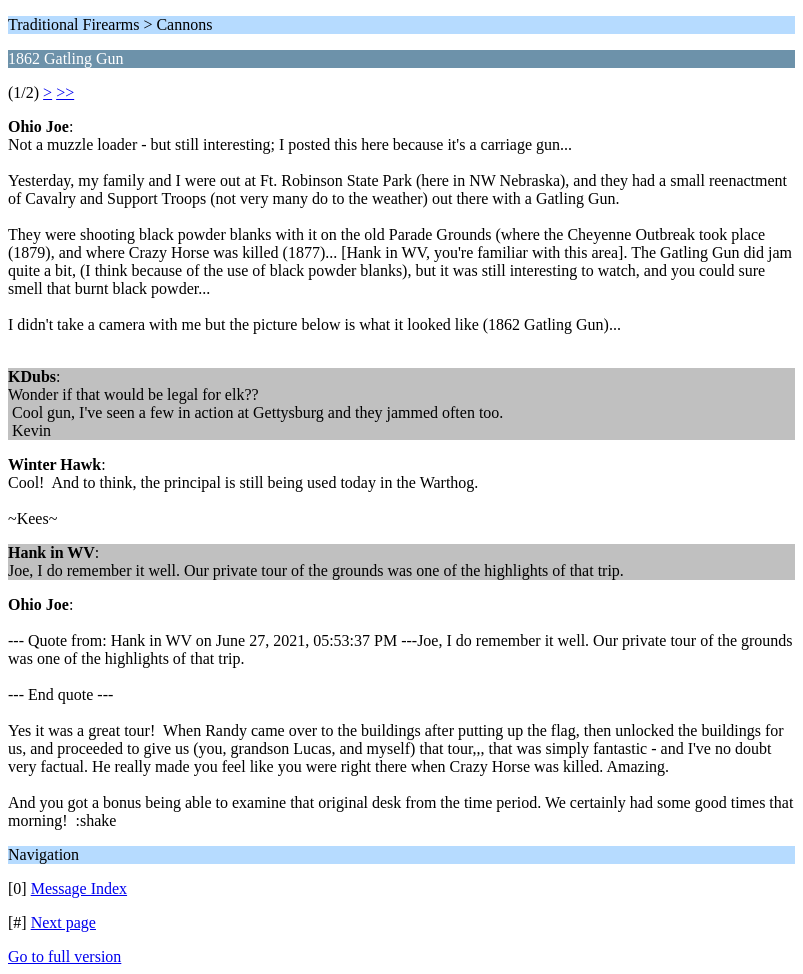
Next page (63, 922)
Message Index (79, 888)
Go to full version (64, 956)
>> (65, 92)
